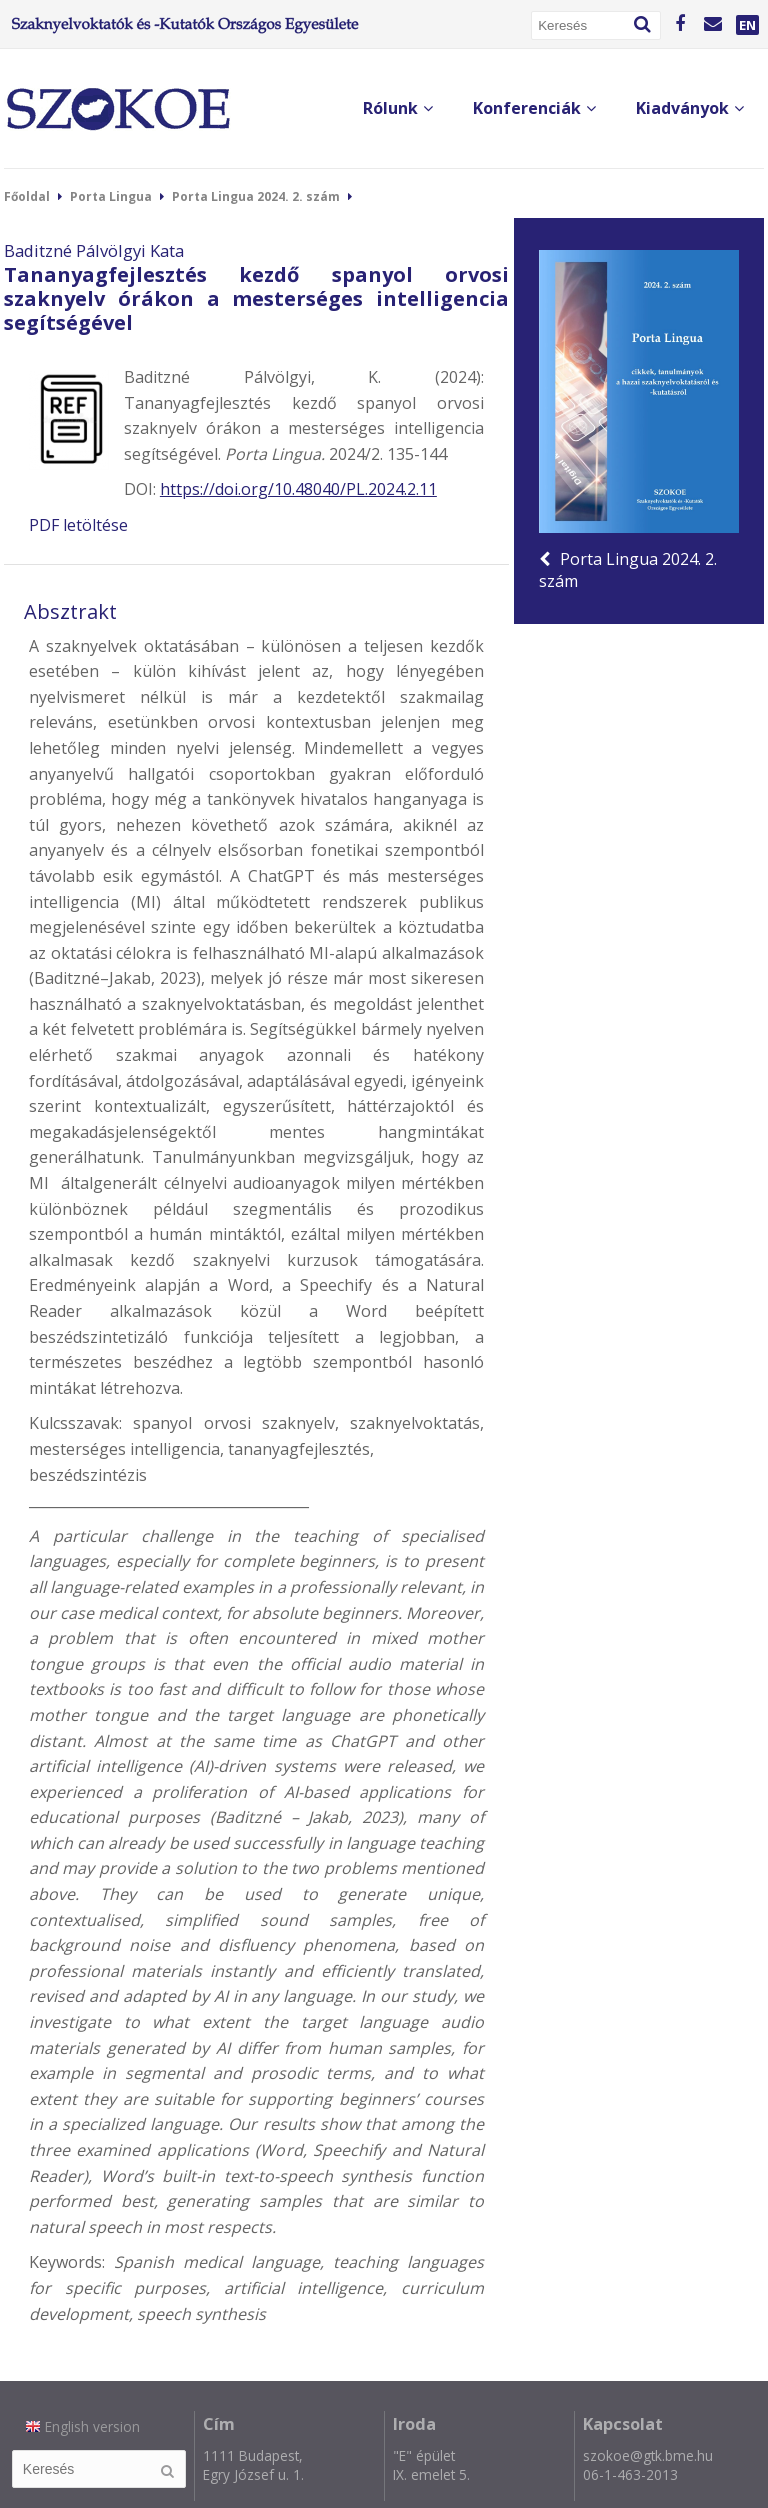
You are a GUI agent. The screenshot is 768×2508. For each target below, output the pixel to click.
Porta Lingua (111, 196)
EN (747, 25)
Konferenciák (534, 108)
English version (83, 2426)
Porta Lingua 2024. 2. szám (256, 196)
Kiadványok (690, 108)
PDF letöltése (78, 525)
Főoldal (27, 196)
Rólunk (398, 108)
